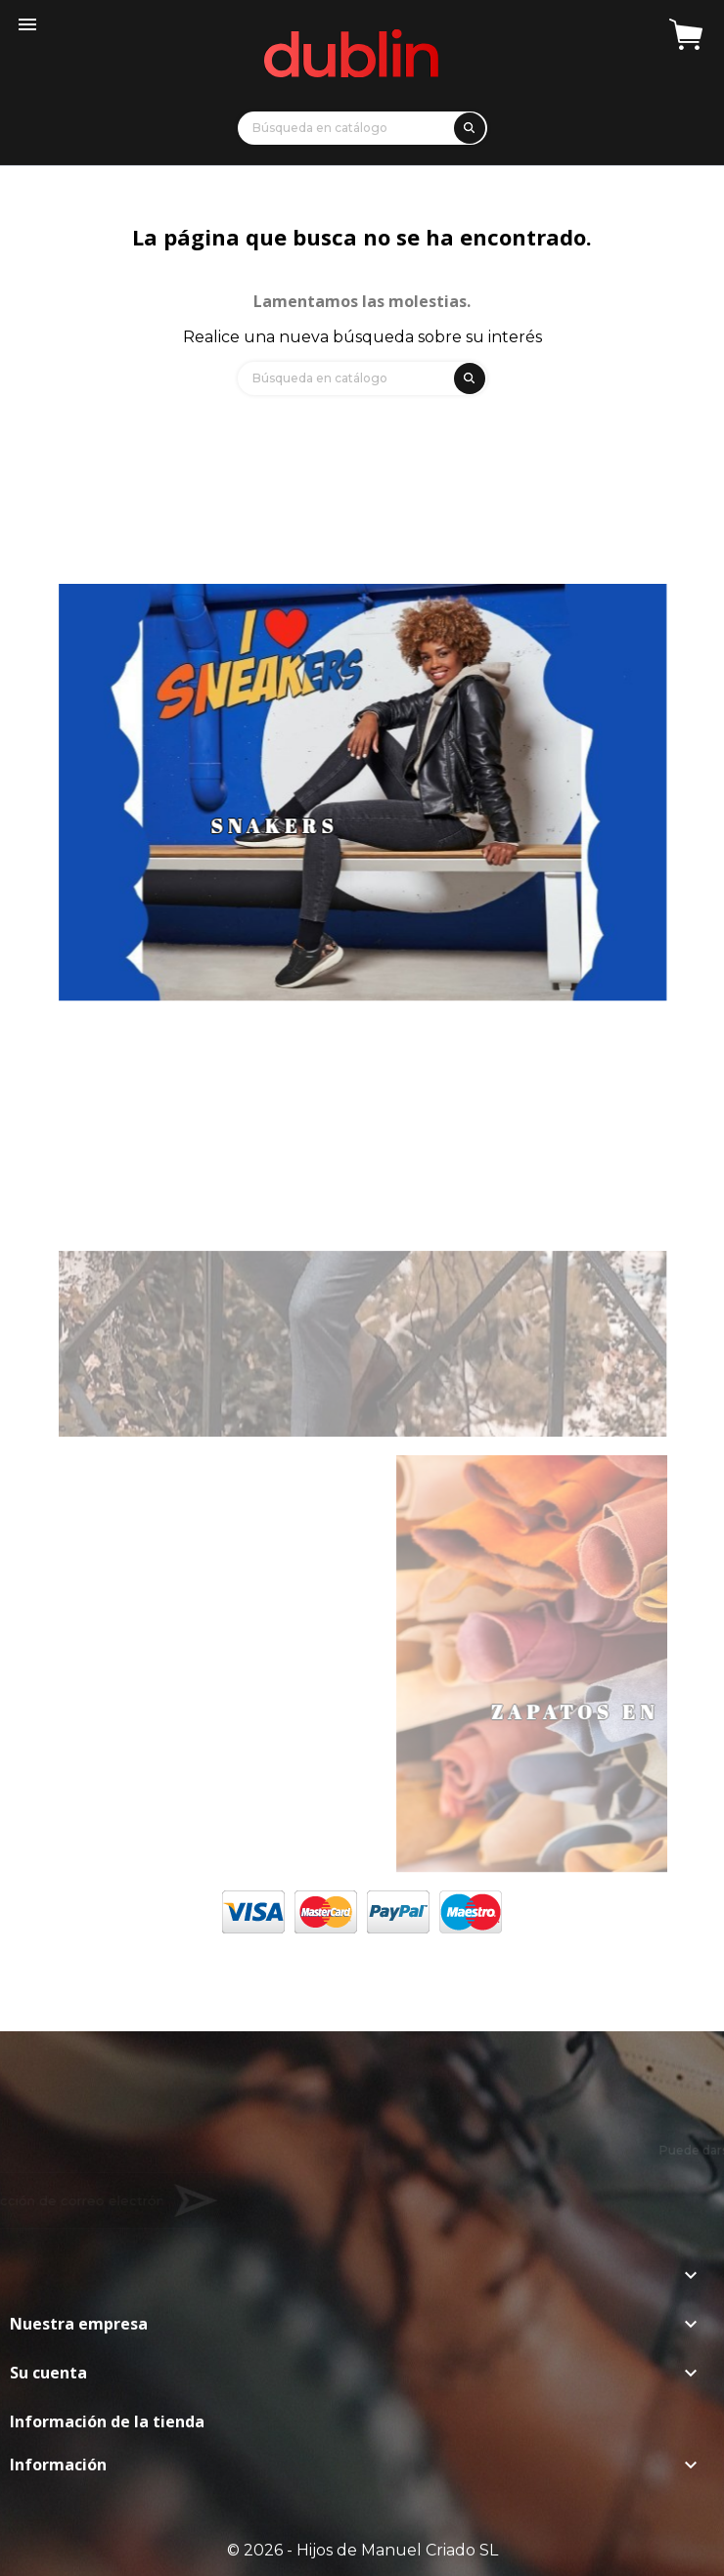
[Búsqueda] (362, 128)
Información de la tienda (107, 2421)
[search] (466, 124)
